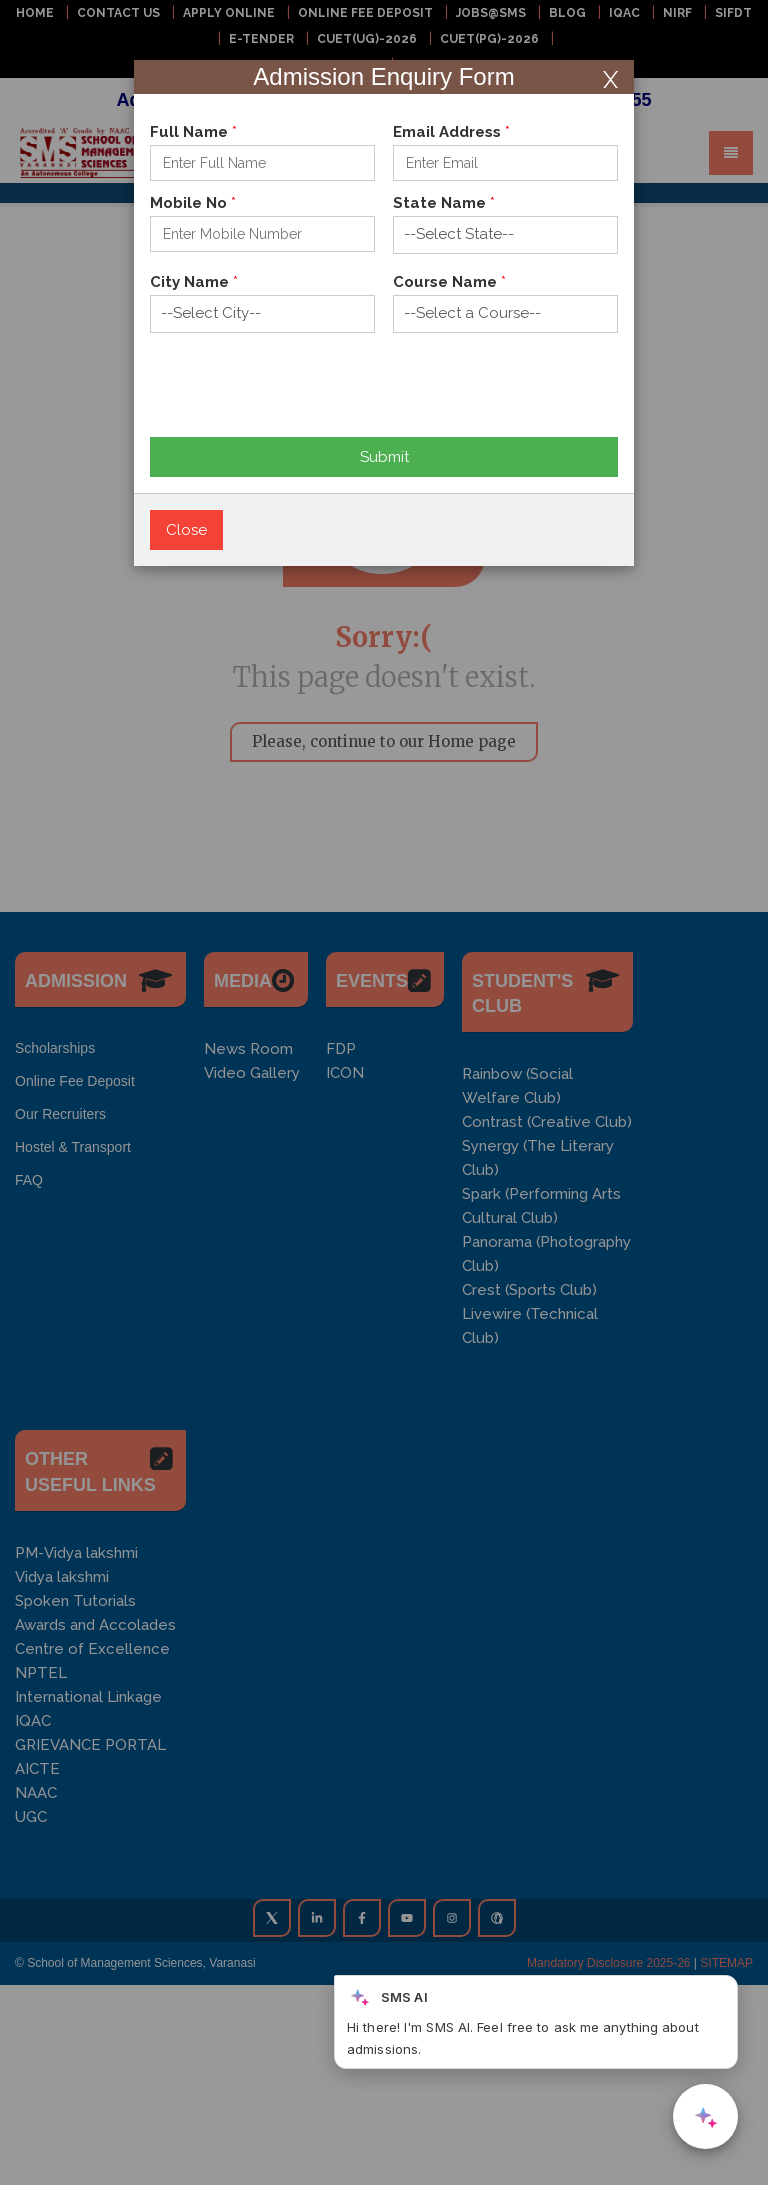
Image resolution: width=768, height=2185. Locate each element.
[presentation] (302, 398)
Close (186, 530)
